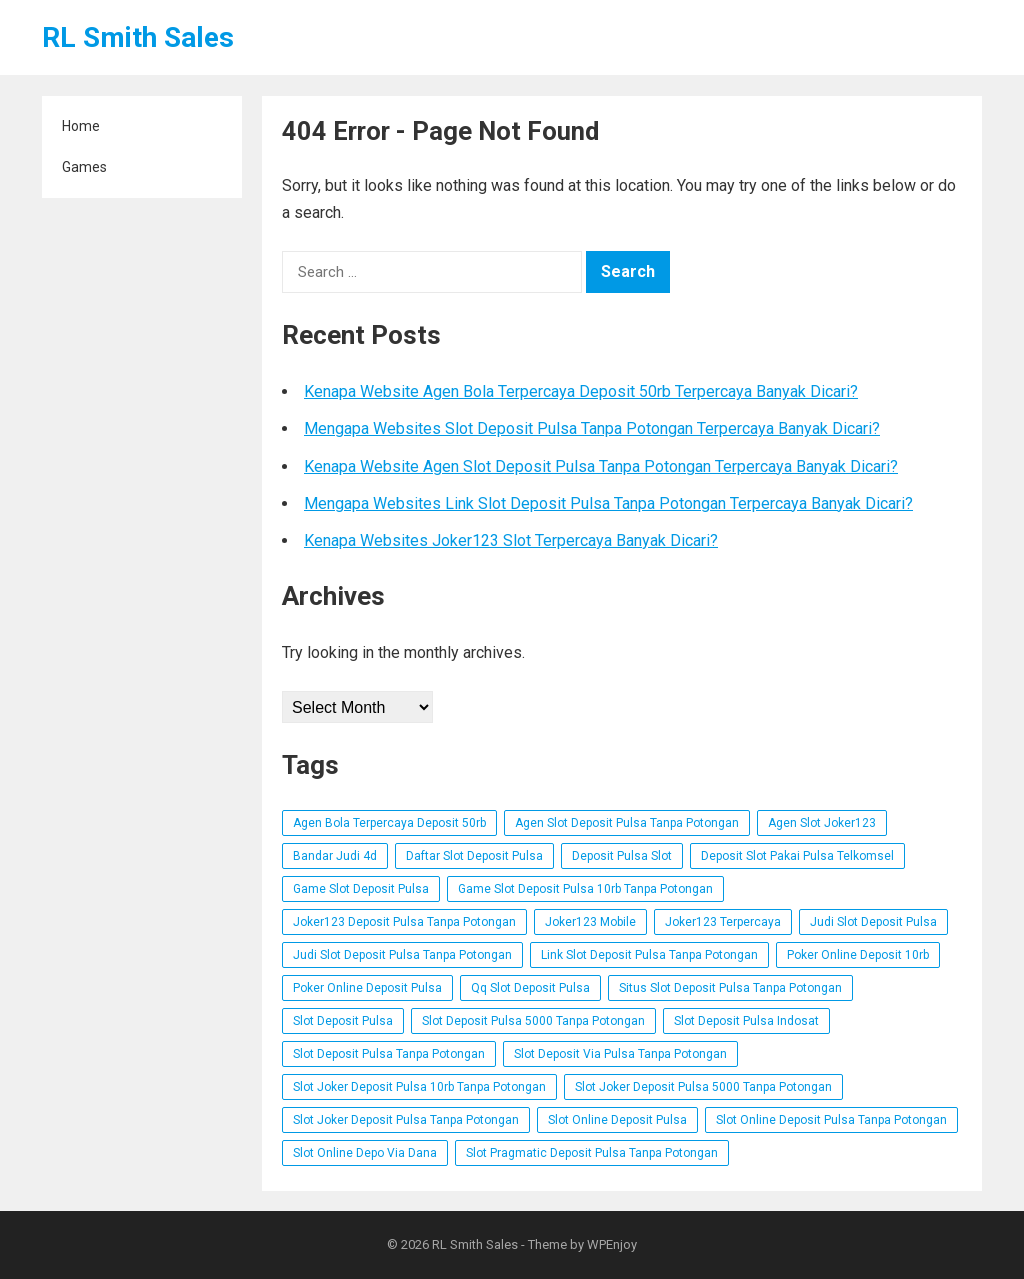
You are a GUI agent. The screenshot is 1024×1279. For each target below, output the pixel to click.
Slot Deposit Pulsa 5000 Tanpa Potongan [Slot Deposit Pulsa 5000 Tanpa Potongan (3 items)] (533, 1021)
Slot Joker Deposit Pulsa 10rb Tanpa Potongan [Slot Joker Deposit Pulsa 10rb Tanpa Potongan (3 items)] (419, 1087)
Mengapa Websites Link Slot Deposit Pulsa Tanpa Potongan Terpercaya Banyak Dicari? (608, 503)
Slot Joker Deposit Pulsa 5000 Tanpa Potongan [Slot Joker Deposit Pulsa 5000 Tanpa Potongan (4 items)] (703, 1087)
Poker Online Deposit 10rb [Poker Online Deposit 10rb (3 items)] (858, 955)
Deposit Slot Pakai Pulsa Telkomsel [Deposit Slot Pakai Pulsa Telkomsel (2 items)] (797, 856)
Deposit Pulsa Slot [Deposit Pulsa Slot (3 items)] (622, 856)
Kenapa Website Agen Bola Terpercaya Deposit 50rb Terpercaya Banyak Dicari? (581, 391)
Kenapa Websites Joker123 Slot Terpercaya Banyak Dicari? (511, 540)
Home (81, 126)
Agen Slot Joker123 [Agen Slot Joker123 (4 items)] (822, 823)
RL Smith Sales (138, 37)
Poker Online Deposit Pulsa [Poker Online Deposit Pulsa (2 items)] (367, 988)
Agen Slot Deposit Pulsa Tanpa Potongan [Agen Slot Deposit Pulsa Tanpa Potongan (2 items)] (627, 823)
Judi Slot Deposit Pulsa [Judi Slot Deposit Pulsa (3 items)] (873, 922)
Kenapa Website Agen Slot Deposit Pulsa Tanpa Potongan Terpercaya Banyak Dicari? (601, 466)
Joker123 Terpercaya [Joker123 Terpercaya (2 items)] (723, 922)
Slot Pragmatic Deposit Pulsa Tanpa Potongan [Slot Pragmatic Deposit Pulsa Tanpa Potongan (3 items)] (592, 1153)
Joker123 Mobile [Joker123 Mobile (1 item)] (590, 922)
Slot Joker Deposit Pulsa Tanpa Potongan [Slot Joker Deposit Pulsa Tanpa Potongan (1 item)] (406, 1120)
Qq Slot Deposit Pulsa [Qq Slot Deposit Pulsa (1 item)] (530, 988)
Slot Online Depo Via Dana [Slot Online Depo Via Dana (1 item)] (365, 1153)
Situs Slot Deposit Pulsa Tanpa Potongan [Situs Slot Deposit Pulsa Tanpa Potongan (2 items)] (730, 988)
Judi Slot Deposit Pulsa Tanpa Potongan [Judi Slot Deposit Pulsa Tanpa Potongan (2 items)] (402, 955)
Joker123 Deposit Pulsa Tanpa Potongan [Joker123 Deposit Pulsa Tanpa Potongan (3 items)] (404, 922)
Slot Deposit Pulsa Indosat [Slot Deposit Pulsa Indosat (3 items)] (746, 1021)
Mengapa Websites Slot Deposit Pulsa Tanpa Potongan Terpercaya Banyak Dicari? (592, 428)
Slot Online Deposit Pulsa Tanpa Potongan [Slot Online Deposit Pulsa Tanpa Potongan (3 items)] (831, 1120)
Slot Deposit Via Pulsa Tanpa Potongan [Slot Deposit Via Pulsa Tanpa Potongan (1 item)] (620, 1054)
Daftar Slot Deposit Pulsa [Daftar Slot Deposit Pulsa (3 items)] (474, 856)
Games (84, 167)
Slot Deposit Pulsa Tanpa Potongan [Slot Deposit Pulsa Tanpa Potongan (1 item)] (389, 1054)
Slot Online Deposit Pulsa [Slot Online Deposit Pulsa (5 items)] (617, 1120)
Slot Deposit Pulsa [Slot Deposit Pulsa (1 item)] (343, 1021)
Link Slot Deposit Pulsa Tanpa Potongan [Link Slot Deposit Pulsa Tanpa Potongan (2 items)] (649, 955)
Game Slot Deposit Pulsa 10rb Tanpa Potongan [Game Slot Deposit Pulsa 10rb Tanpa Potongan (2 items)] (585, 889)
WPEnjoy (612, 1244)
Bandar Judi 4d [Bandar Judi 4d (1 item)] (335, 856)
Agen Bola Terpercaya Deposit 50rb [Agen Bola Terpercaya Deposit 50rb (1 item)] (389, 823)
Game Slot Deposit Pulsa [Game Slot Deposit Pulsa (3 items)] (361, 889)
